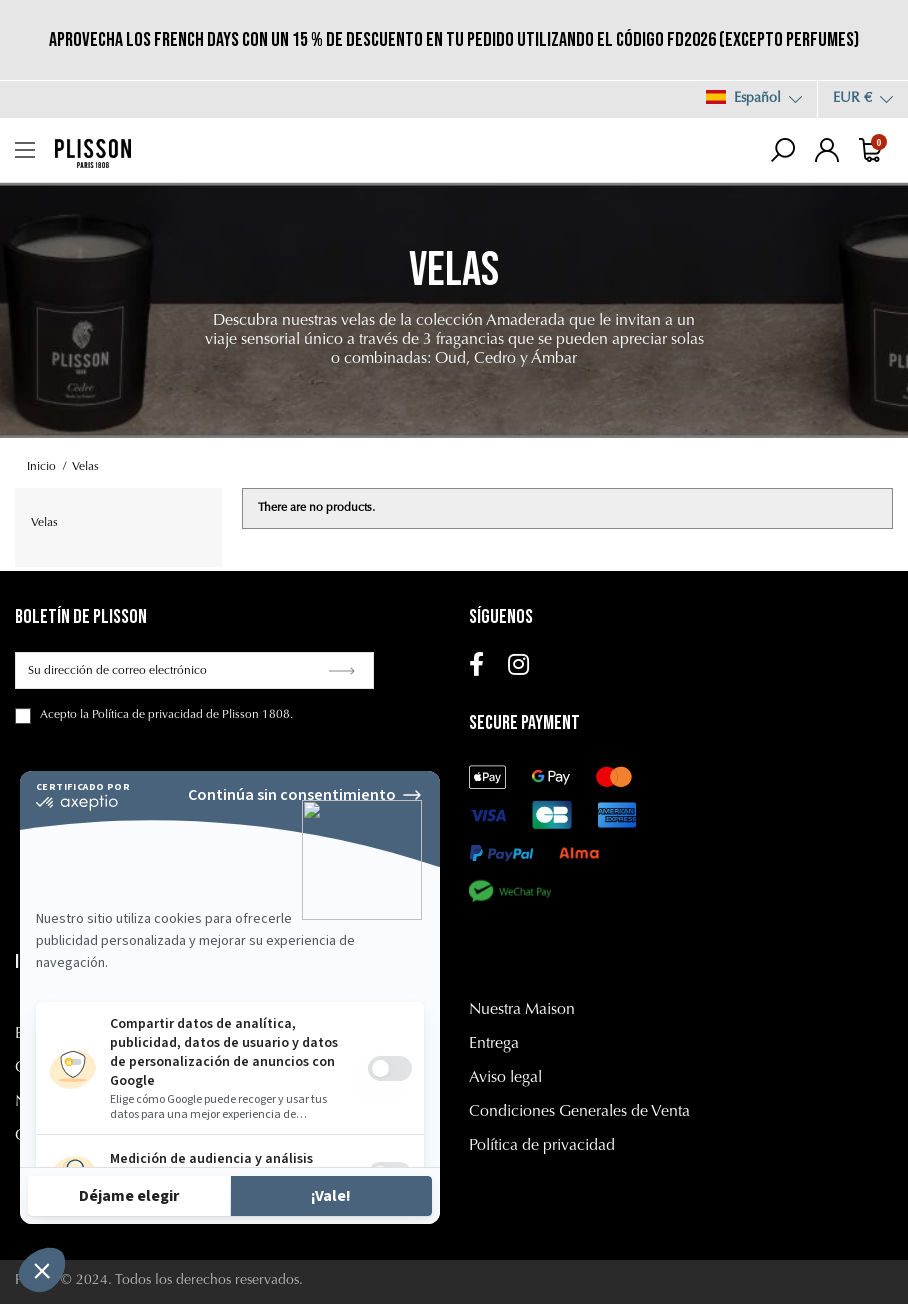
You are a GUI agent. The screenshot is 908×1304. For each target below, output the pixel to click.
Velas (44, 523)
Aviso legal (505, 1078)
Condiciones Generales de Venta (579, 1112)
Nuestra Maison (522, 1010)
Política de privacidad (542, 1146)
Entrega (494, 1044)
